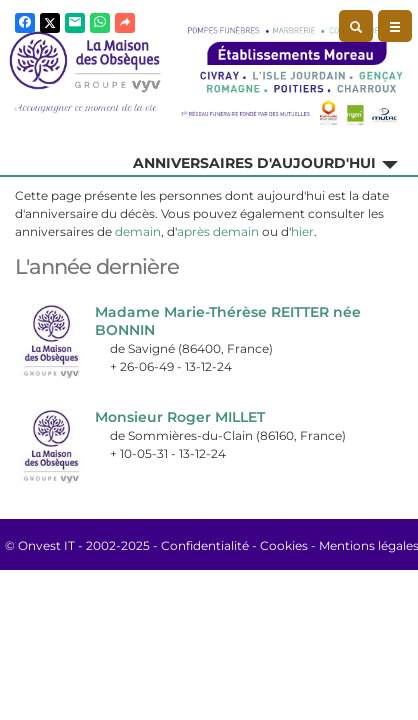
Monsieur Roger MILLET (180, 417)
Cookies (284, 545)
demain (138, 231)
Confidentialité (205, 545)
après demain (218, 231)
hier (302, 231)
